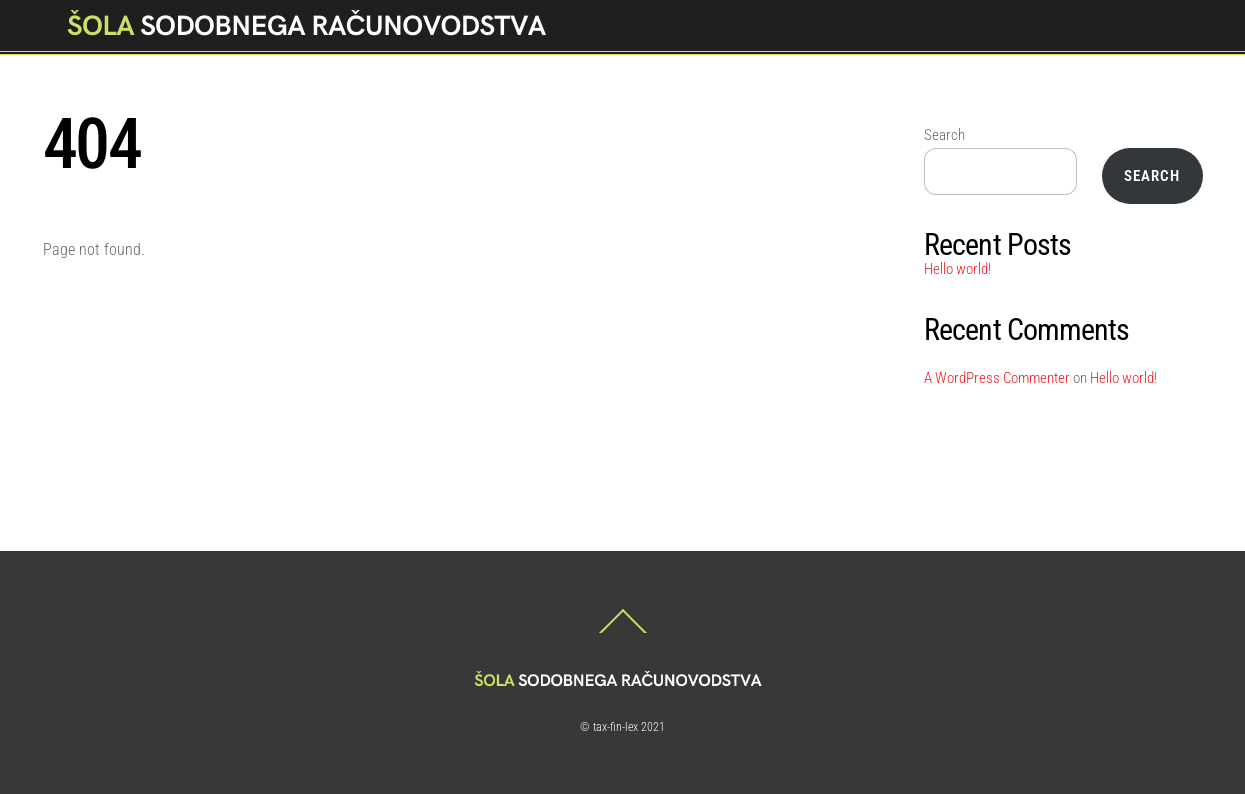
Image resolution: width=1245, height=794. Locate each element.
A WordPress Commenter (997, 378)
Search (944, 135)
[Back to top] (623, 632)
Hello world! (957, 269)
